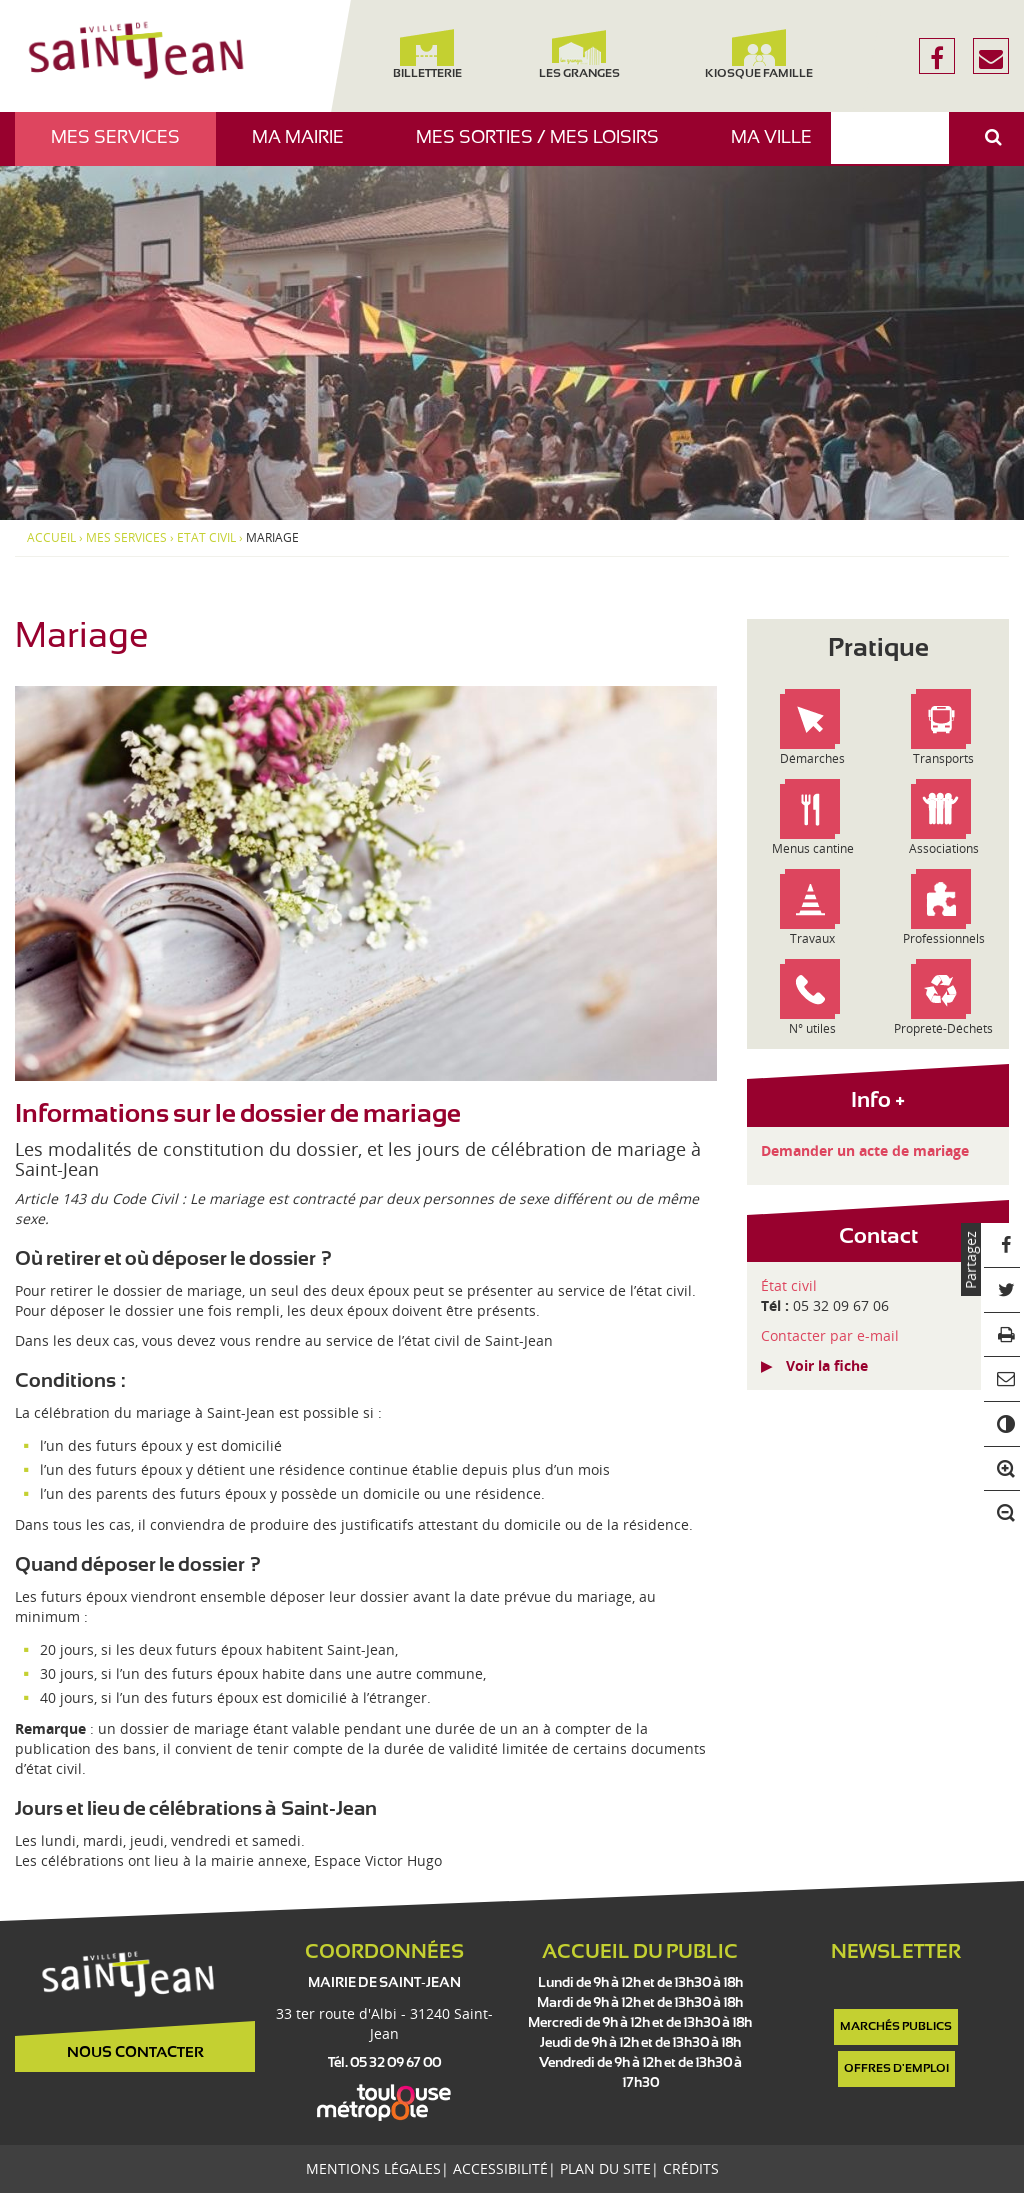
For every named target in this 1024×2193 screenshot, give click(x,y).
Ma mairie (305, 147)
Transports (943, 758)
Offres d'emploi (896, 2069)
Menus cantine (813, 848)
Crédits (691, 2168)
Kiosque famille (759, 54)
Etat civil (206, 538)
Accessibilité (500, 2168)
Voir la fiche (827, 1365)
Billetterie (427, 54)
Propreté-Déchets (943, 1028)
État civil (789, 1285)
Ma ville (779, 147)
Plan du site (605, 2168)
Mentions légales (373, 2168)
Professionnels (944, 938)
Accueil (51, 538)
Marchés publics (896, 2027)
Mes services (123, 147)
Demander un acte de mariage (865, 1150)
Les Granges (578, 54)
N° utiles (812, 1028)
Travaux (812, 938)
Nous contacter (135, 2053)
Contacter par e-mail (830, 1335)
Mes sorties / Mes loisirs (545, 147)
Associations (944, 848)
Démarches (812, 758)
